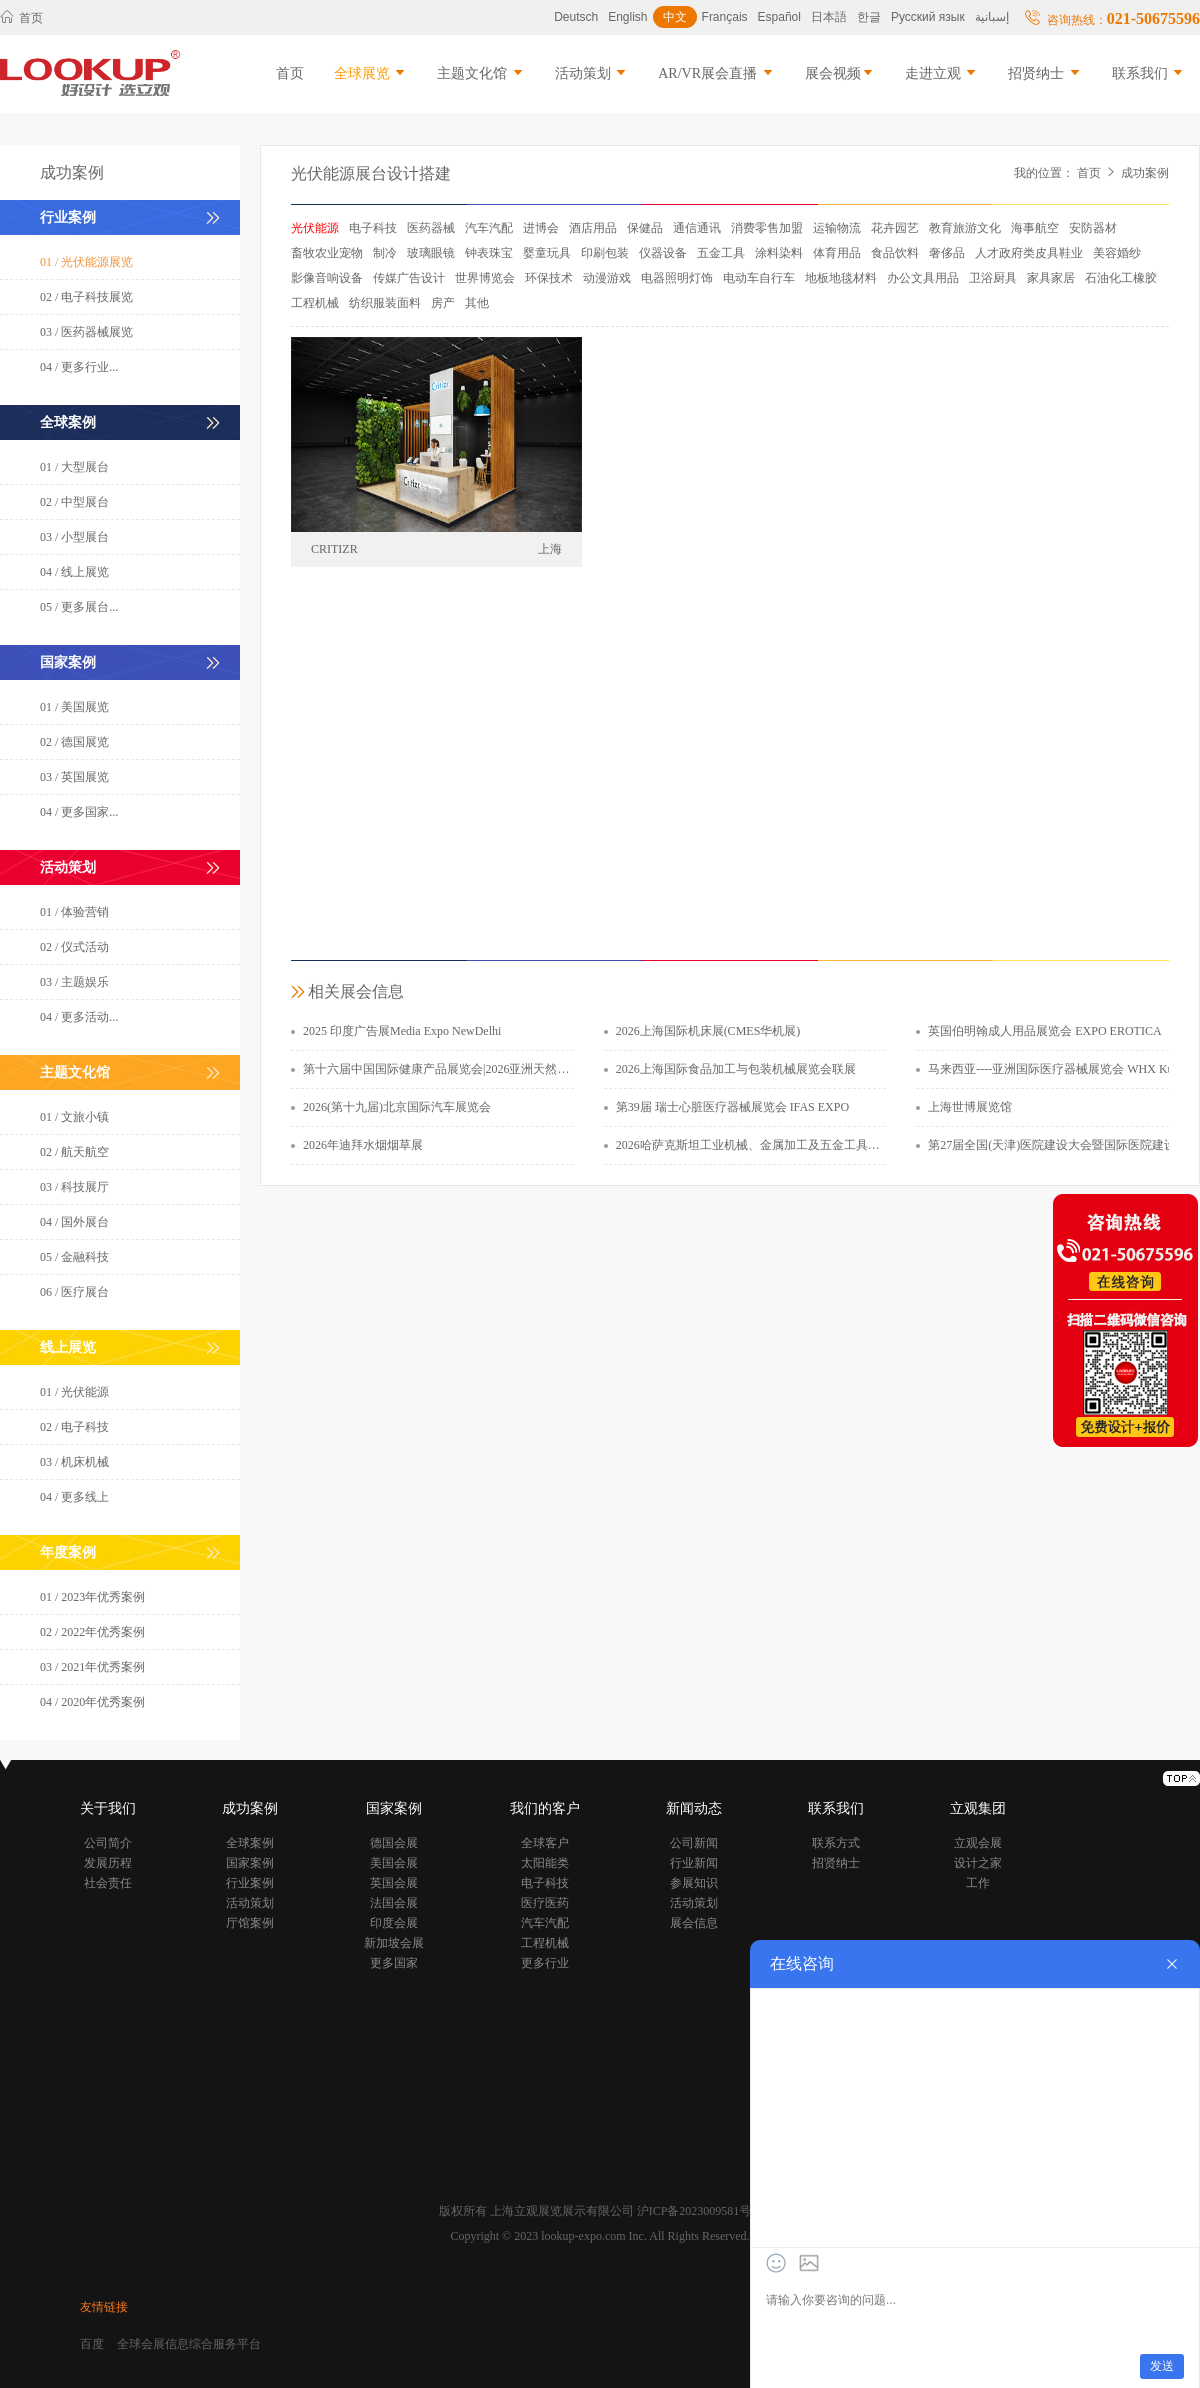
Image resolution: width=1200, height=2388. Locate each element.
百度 (92, 2344)
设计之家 (978, 1863)
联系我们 (1149, 73)
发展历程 (108, 1863)
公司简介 (108, 1843)
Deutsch (576, 17)
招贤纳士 (1045, 73)
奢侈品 (947, 253)
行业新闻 (694, 1863)
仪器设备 (663, 253)
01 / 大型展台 (74, 467)
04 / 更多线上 (74, 1497)
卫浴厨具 (993, 278)
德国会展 (394, 1843)
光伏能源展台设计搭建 (371, 173)
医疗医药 (545, 1903)
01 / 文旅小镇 (74, 1117)
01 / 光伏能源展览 (86, 262)
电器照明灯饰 (677, 278)
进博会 (541, 228)
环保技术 (549, 278)
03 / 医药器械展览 (86, 332)
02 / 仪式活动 (74, 947)
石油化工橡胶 (1121, 278)
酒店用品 (593, 228)
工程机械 (315, 303)
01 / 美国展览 (74, 707)
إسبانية (992, 17)
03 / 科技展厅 (74, 1187)
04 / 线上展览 (74, 572)
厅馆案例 (250, 1923)
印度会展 (394, 1923)
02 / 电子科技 (74, 1427)
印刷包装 (605, 253)
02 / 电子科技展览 (86, 297)
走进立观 (942, 73)
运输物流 (837, 228)
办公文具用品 (923, 278)
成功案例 (1145, 173)
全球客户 (545, 1843)
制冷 (385, 253)
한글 (869, 17)
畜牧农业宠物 (327, 253)
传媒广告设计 (409, 278)
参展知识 (694, 1883)
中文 (675, 17)
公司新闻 (694, 1843)
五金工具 (721, 253)
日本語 (829, 17)
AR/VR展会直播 (716, 73)
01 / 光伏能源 (74, 1392)
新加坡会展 (394, 1943)
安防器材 (1093, 228)
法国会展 (394, 1903)
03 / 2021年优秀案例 (92, 1667)
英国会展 (394, 1883)
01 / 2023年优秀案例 (92, 1597)
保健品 (645, 228)
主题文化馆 (481, 73)
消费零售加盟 (767, 228)
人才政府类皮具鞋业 (1029, 253)
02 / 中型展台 (74, 502)
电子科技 (373, 228)
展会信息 (694, 1923)
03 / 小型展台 (74, 537)
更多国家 (394, 1963)
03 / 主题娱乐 (74, 982)
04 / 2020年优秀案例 (92, 1702)
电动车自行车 (759, 278)
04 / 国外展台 (74, 1222)
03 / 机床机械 (74, 1462)
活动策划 (592, 73)
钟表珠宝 (489, 253)
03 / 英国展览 (74, 777)
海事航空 (1035, 228)
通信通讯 (697, 228)
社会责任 (108, 1883)
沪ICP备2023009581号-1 (699, 2211)
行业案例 (250, 1883)
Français (725, 17)
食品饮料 (895, 253)
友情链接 (104, 2307)
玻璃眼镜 (431, 253)
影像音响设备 (327, 278)
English (627, 17)
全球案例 (250, 1843)
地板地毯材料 (841, 278)
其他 (477, 303)
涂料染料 (779, 253)
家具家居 (1051, 278)
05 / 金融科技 (74, 1257)
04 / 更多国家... (79, 812)
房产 (443, 303)
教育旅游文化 (965, 228)
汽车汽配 (489, 228)
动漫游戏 (607, 278)
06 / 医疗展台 (74, 1292)
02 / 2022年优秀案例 (92, 1632)
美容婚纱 (1117, 253)
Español (779, 17)
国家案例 (250, 1863)
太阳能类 (545, 1863)
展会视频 (840, 73)
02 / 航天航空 (74, 1152)
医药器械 (431, 228)
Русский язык (928, 17)
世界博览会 (485, 278)
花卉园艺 (895, 228)
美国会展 (394, 1863)
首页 (21, 17)
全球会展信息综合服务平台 (189, 2344)
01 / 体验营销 (74, 912)
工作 (978, 1883)
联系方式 (836, 1843)
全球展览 (371, 73)
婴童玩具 (547, 253)
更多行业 (545, 1963)
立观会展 (978, 1843)
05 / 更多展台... (79, 607)
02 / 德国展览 (74, 742)
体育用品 (837, 253)
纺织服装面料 (385, 303)
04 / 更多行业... (79, 367)
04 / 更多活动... (79, 1017)
